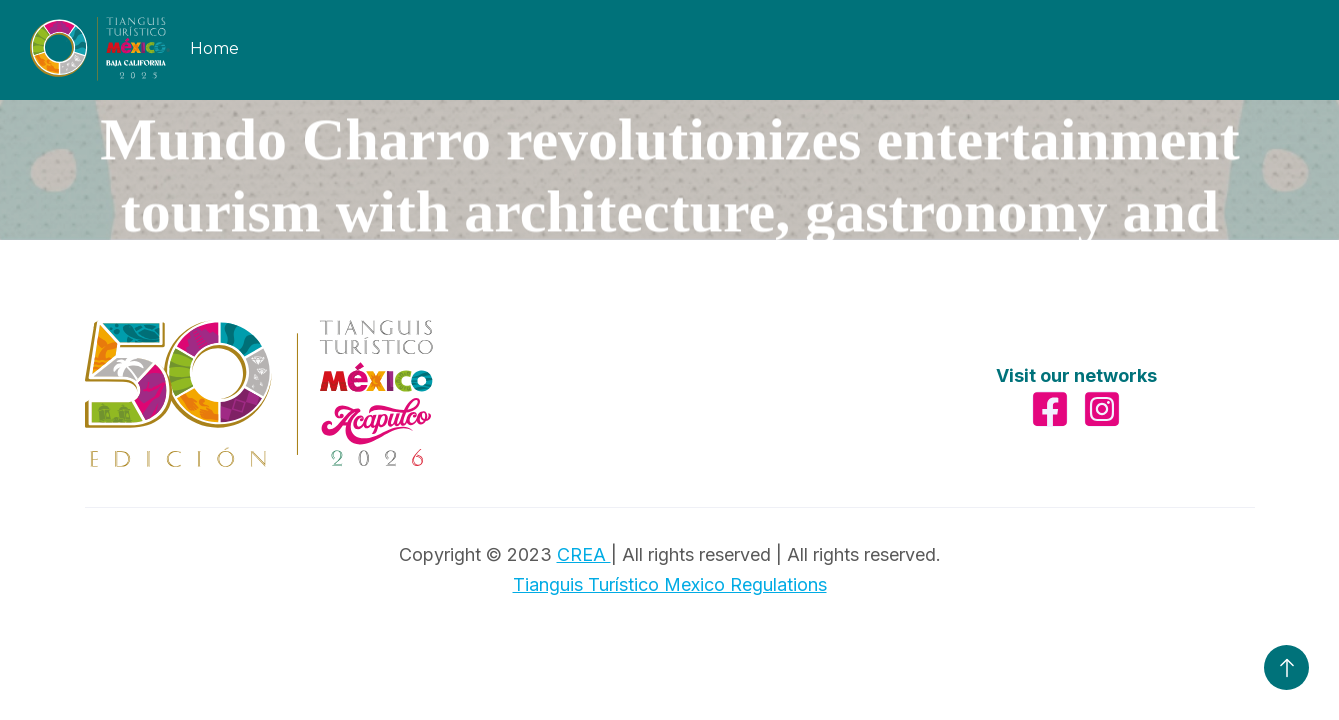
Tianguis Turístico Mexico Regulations (670, 584)
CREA (584, 554)
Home (214, 48)
